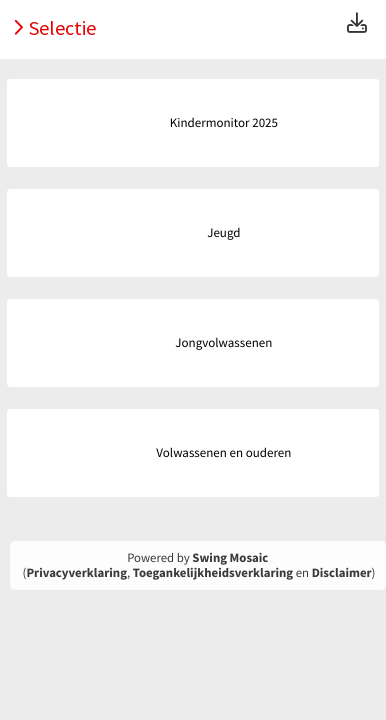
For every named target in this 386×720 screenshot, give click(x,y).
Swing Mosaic (230, 558)
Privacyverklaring (76, 573)
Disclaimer (342, 573)
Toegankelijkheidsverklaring (213, 573)
